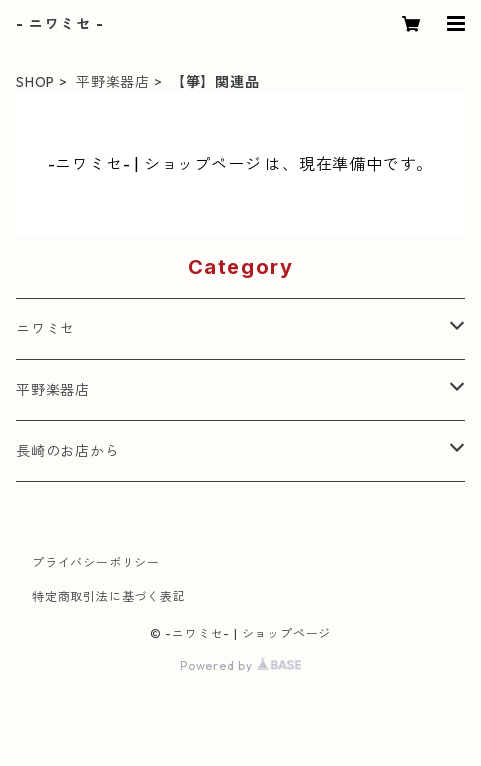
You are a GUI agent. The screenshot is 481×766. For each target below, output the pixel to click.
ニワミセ (45, 329)
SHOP (35, 82)
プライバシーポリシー (96, 562)
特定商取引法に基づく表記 (109, 596)
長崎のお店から (68, 451)
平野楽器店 (113, 82)
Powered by (240, 665)
